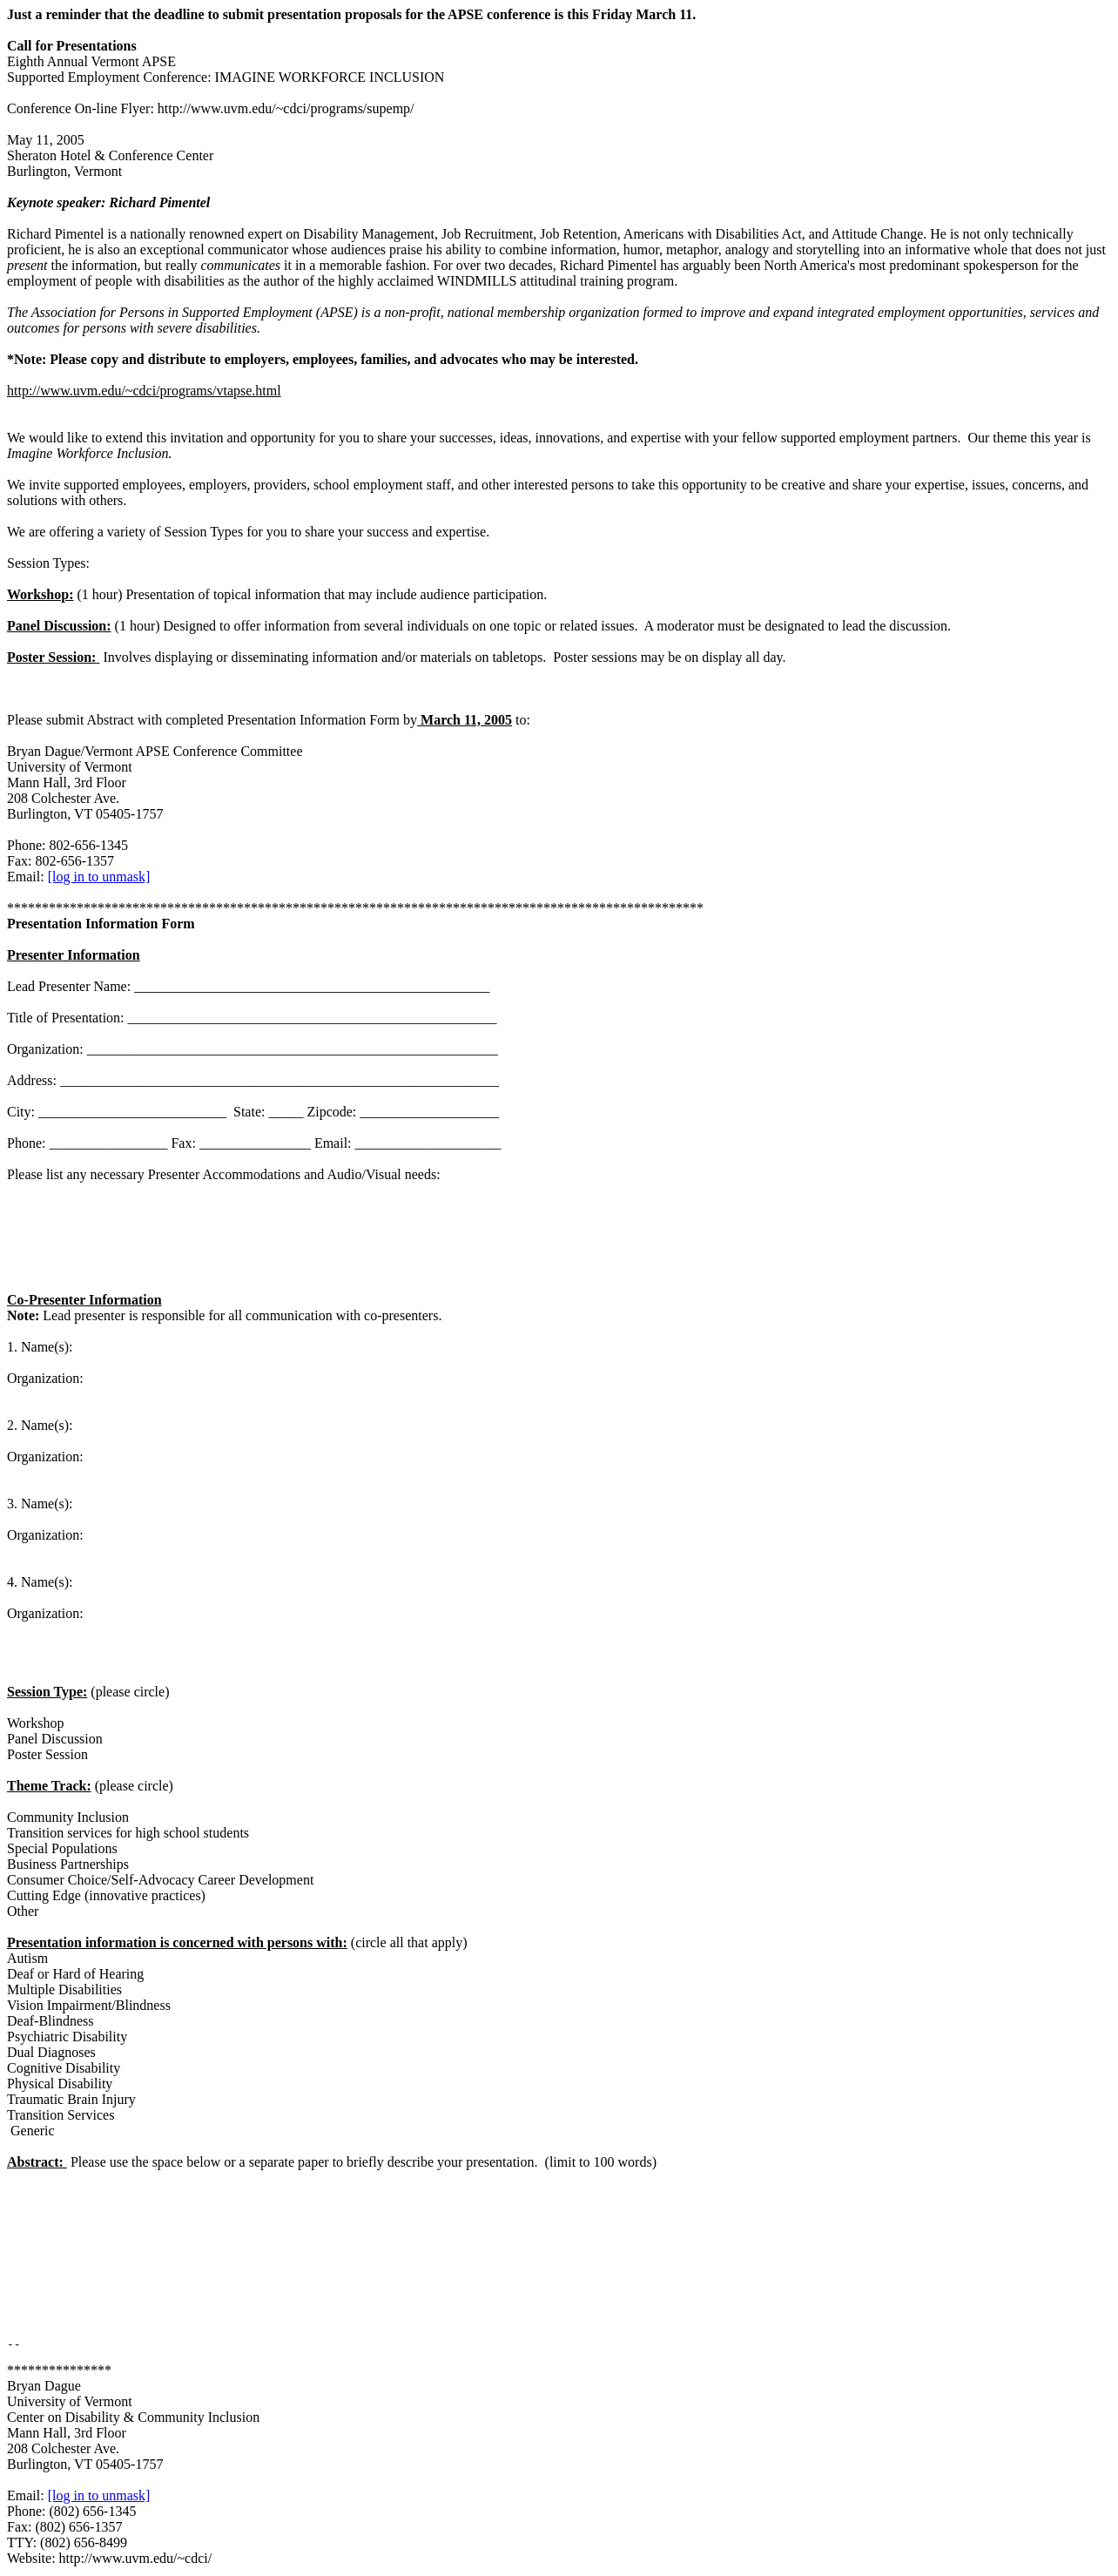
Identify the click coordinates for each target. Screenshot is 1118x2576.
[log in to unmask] (99, 876)
